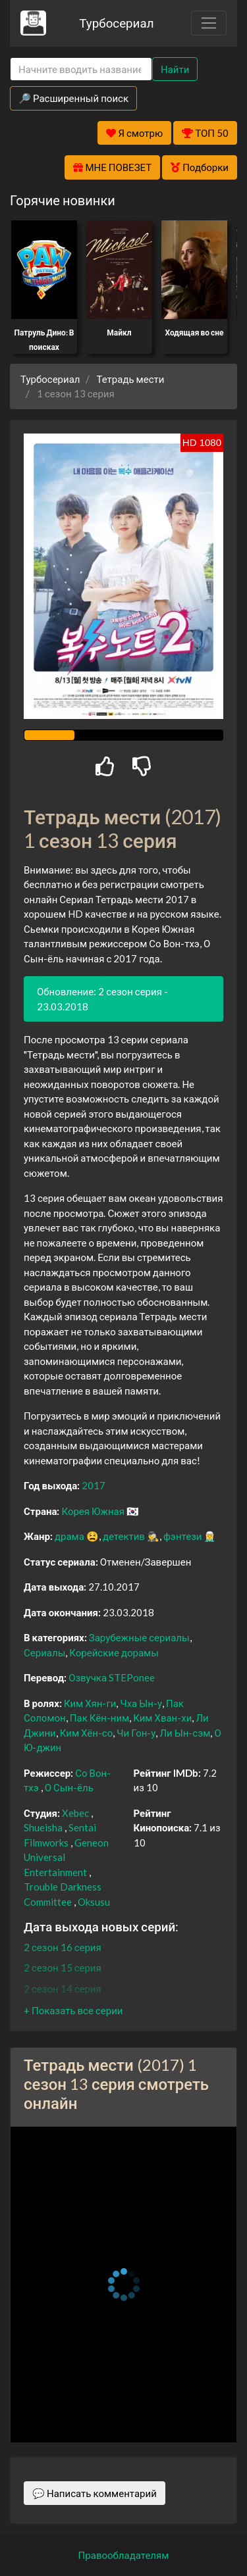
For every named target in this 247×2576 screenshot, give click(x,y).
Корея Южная (92, 1511)
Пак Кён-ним (99, 1717)
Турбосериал (116, 22)
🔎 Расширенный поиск (73, 98)
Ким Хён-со (86, 1733)
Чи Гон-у (136, 1733)
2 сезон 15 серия (62, 1967)
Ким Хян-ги (90, 1703)
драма (69, 1536)
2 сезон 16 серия (62, 1947)
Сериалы (44, 1652)
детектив (124, 1536)
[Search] (81, 69)
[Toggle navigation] (209, 23)
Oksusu (94, 1902)
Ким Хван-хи (162, 1717)
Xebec (75, 1813)
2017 (93, 1485)
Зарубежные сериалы (139, 1637)
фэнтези (182, 1536)
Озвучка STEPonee (112, 1677)
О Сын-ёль (69, 1787)
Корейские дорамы (114, 1652)
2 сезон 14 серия (62, 1988)
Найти (175, 69)
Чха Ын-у (141, 1703)
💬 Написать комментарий (94, 2493)
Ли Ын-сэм (184, 1733)
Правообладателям (123, 2555)
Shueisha (43, 1827)
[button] (73, 2010)
